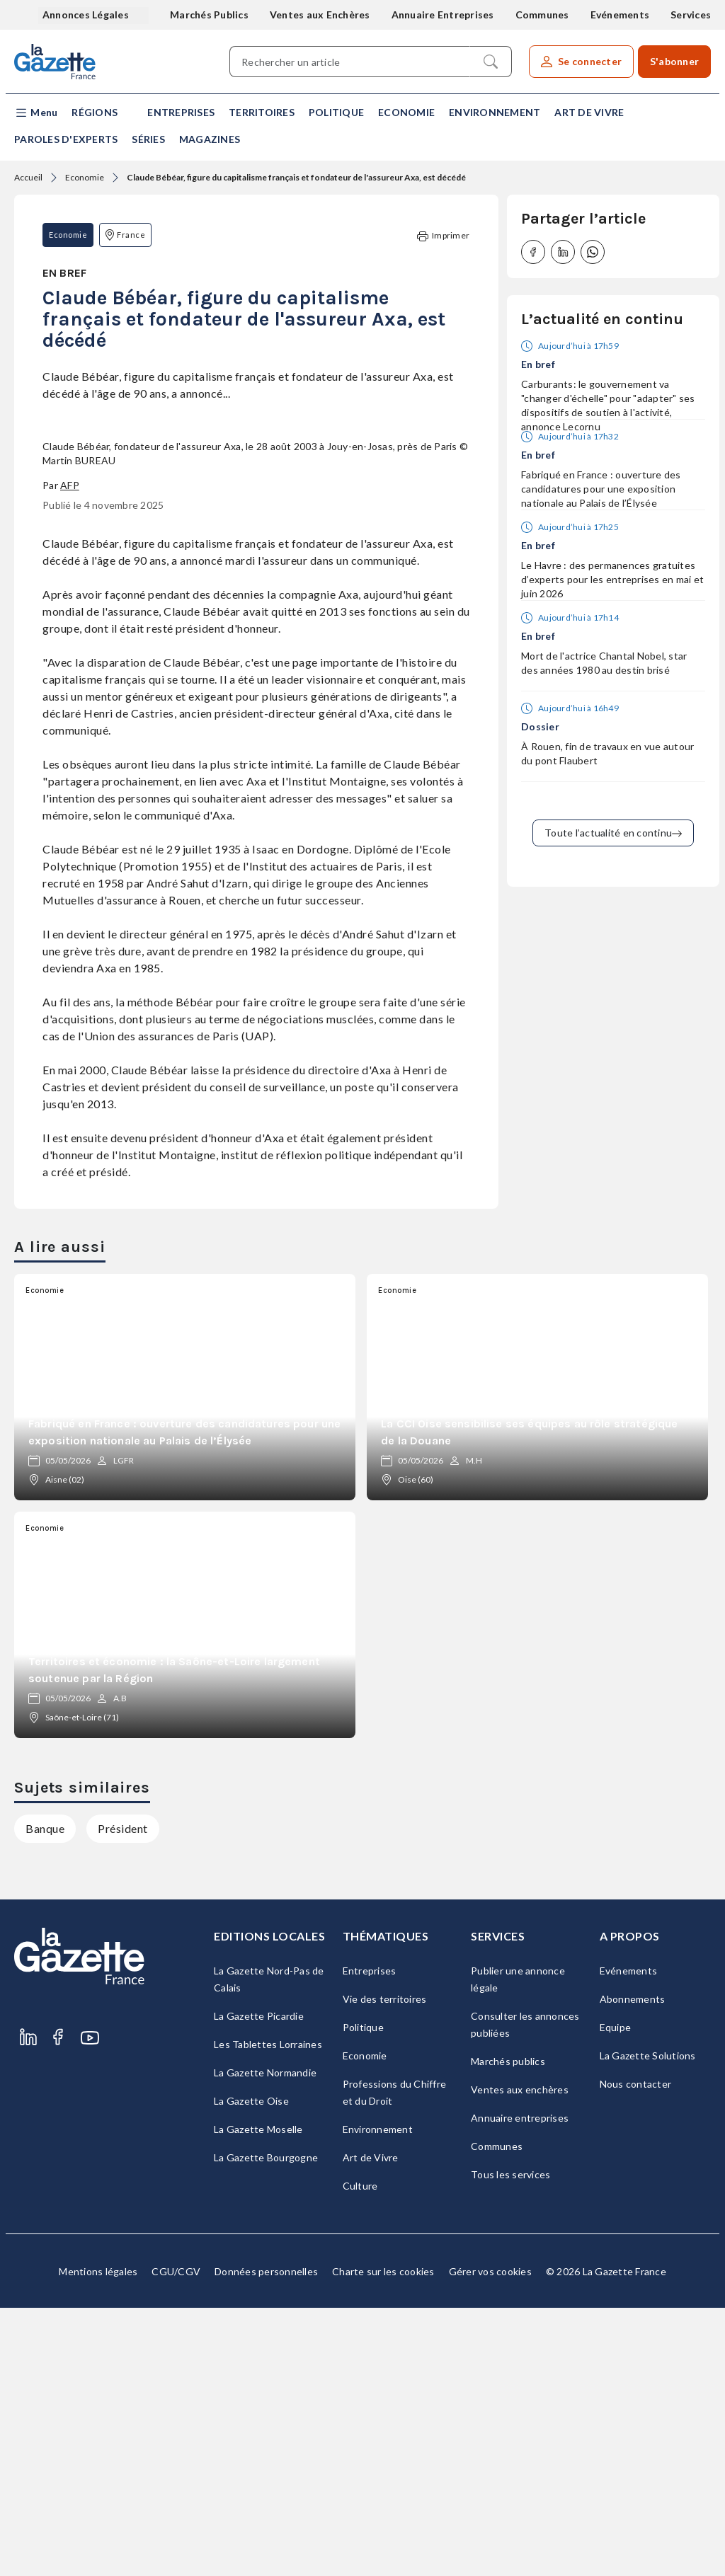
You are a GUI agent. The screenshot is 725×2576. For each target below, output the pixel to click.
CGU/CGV (176, 2540)
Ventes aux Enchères (320, 14)
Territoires (262, 112)
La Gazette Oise (251, 2369)
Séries (148, 139)
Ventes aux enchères (520, 2358)
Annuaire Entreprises (443, 14)
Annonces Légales (86, 14)
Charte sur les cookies (383, 2540)
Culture (360, 2454)
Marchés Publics (209, 14)
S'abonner (674, 61)
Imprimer (443, 236)
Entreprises (181, 112)
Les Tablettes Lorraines (268, 2312)
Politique (336, 112)
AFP (69, 753)
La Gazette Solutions (648, 2324)
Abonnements (633, 2267)
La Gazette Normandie (265, 2341)
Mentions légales (98, 2540)
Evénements (620, 14)
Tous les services (510, 2443)
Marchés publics (508, 2329)
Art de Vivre (589, 112)
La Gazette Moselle (258, 2397)
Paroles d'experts (66, 139)
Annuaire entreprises (520, 2386)
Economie (406, 112)
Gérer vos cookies (490, 2540)
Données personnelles (266, 2540)
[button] (35, 113)
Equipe (616, 2295)
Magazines (209, 139)
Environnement (494, 112)
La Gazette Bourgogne (266, 2426)
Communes (542, 14)
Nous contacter (636, 2352)
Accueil (28, 177)
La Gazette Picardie (259, 2284)
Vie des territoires (385, 2267)
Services (690, 14)
